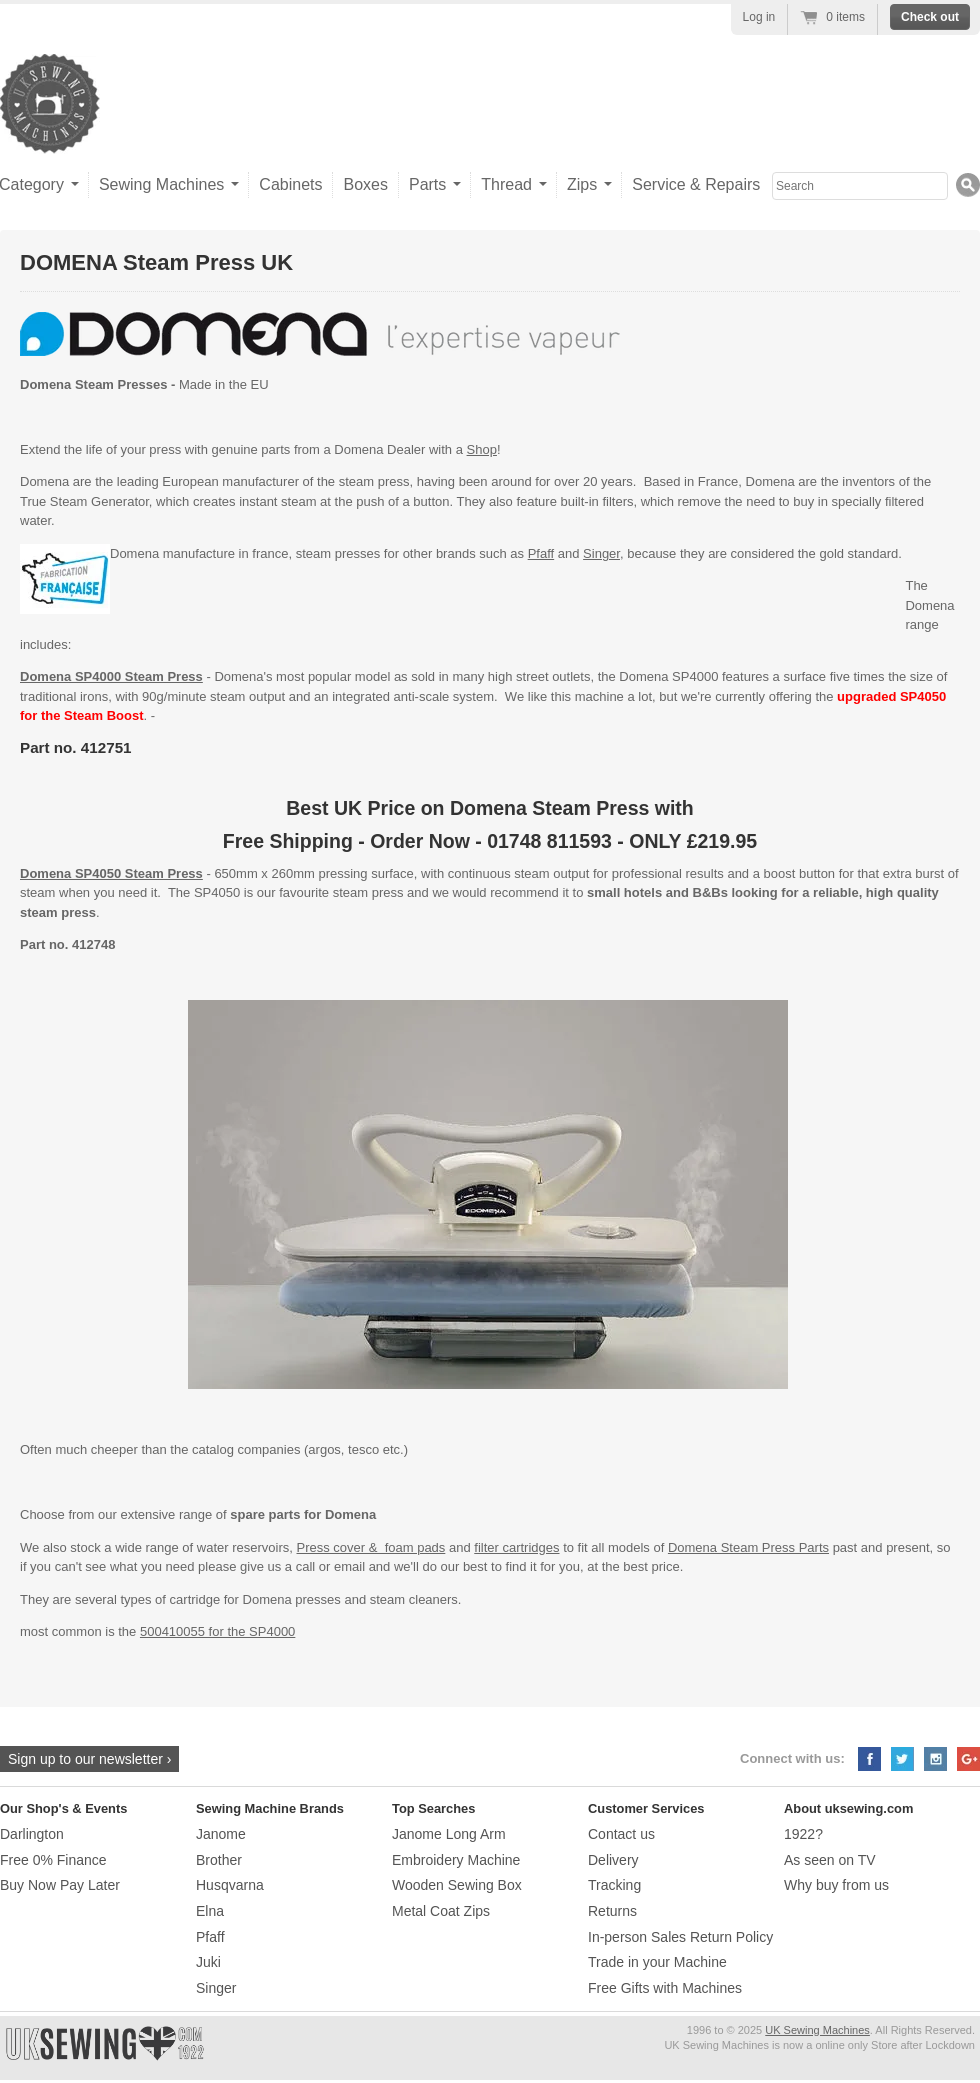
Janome (221, 1834)
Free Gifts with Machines (665, 1988)
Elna (210, 1911)
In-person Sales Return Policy (680, 1937)
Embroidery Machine (456, 1860)
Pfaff (541, 553)
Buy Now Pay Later (60, 1885)
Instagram (935, 1759)
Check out (930, 17)
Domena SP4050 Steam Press (111, 873)
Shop (482, 449)
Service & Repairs (696, 184)
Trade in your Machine (657, 1962)
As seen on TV (830, 1860)
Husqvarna (230, 1885)
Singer (601, 553)
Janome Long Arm (449, 1834)
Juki (208, 1962)
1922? (803, 1834)
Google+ (968, 1759)
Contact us (621, 1834)
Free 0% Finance (53, 1860)
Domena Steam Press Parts (748, 1547)
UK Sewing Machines (817, 2030)
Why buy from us (836, 1885)
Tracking (614, 1885)
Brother (219, 1860)
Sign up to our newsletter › (89, 1759)
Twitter (902, 1759)
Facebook (869, 1759)
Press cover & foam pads (371, 1547)
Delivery (613, 1860)
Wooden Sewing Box (457, 1885)
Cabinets (290, 184)
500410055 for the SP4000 (217, 1631)
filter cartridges (516, 1547)
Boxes (365, 184)
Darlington (32, 1834)
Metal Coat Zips (441, 1911)
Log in (759, 17)
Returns (612, 1911)
